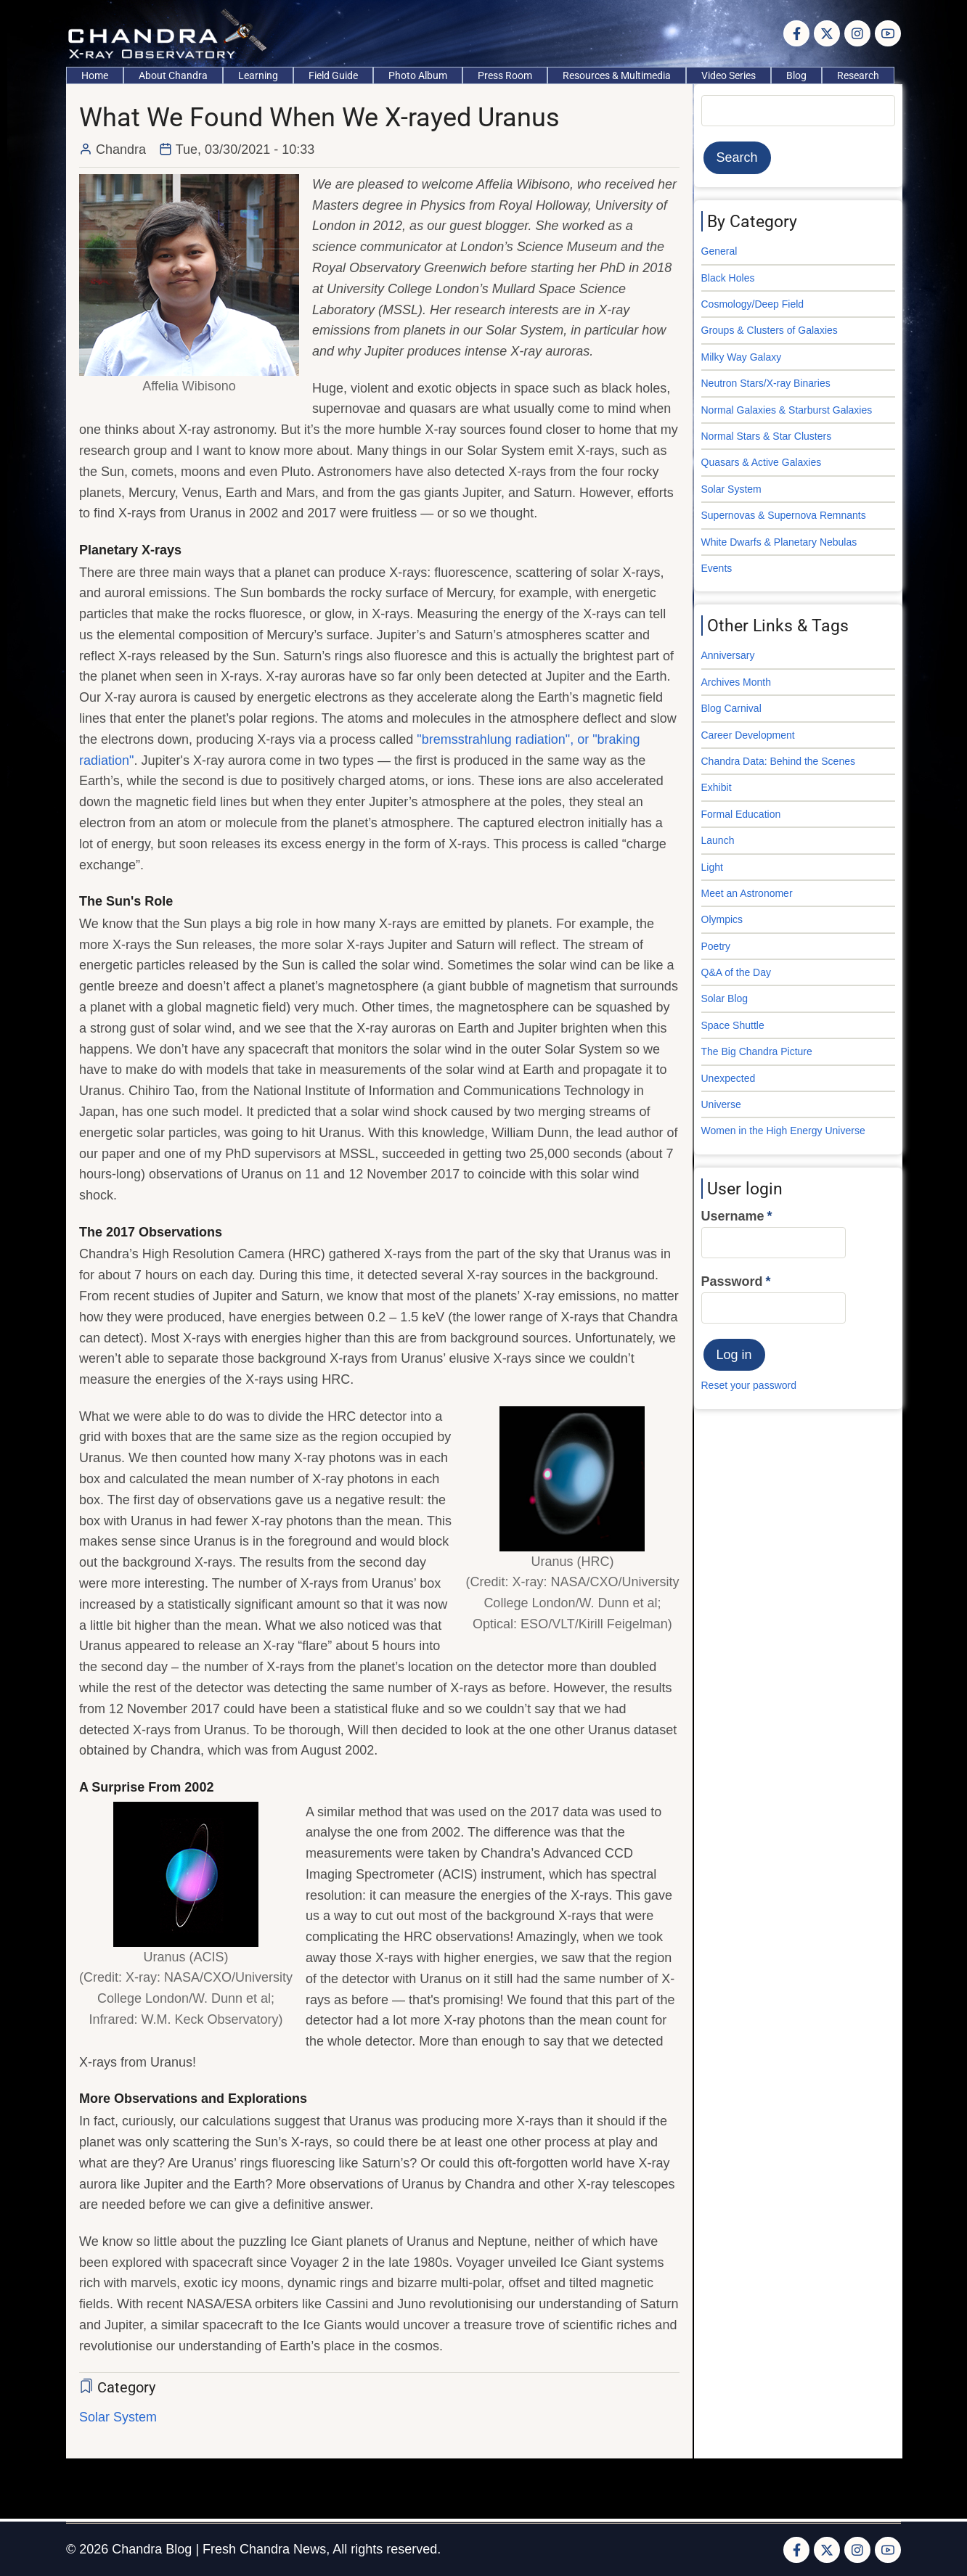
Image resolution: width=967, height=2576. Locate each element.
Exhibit (716, 787)
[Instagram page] (857, 33)
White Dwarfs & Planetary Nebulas (779, 542)
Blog (796, 75)
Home (94, 75)
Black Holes (728, 278)
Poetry (715, 946)
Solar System (118, 2417)
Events (717, 568)
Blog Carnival (731, 708)
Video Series (728, 75)
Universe (721, 1104)
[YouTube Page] (888, 33)
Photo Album (417, 75)
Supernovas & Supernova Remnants (783, 515)
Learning (258, 75)
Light (712, 867)
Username (732, 1216)
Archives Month (736, 682)
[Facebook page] (796, 33)
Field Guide (333, 75)
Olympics (722, 919)
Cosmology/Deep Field (752, 304)
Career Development (748, 735)
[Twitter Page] (827, 33)
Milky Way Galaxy (741, 357)
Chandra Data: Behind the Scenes (778, 761)
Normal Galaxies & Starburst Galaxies (787, 410)
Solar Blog (724, 998)
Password (732, 1281)
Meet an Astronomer (747, 893)
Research (858, 75)
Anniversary (728, 655)
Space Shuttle (732, 1025)
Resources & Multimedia (617, 75)
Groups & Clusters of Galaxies (769, 330)
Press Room (505, 75)
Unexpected (728, 1078)
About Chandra (173, 75)
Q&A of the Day (736, 972)
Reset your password (749, 1385)
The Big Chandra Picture (756, 1051)
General (719, 251)
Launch (718, 840)
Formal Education (741, 814)
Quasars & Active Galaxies (761, 462)
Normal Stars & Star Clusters (766, 436)
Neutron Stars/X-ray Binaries (766, 383)
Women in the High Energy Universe (783, 1130)
